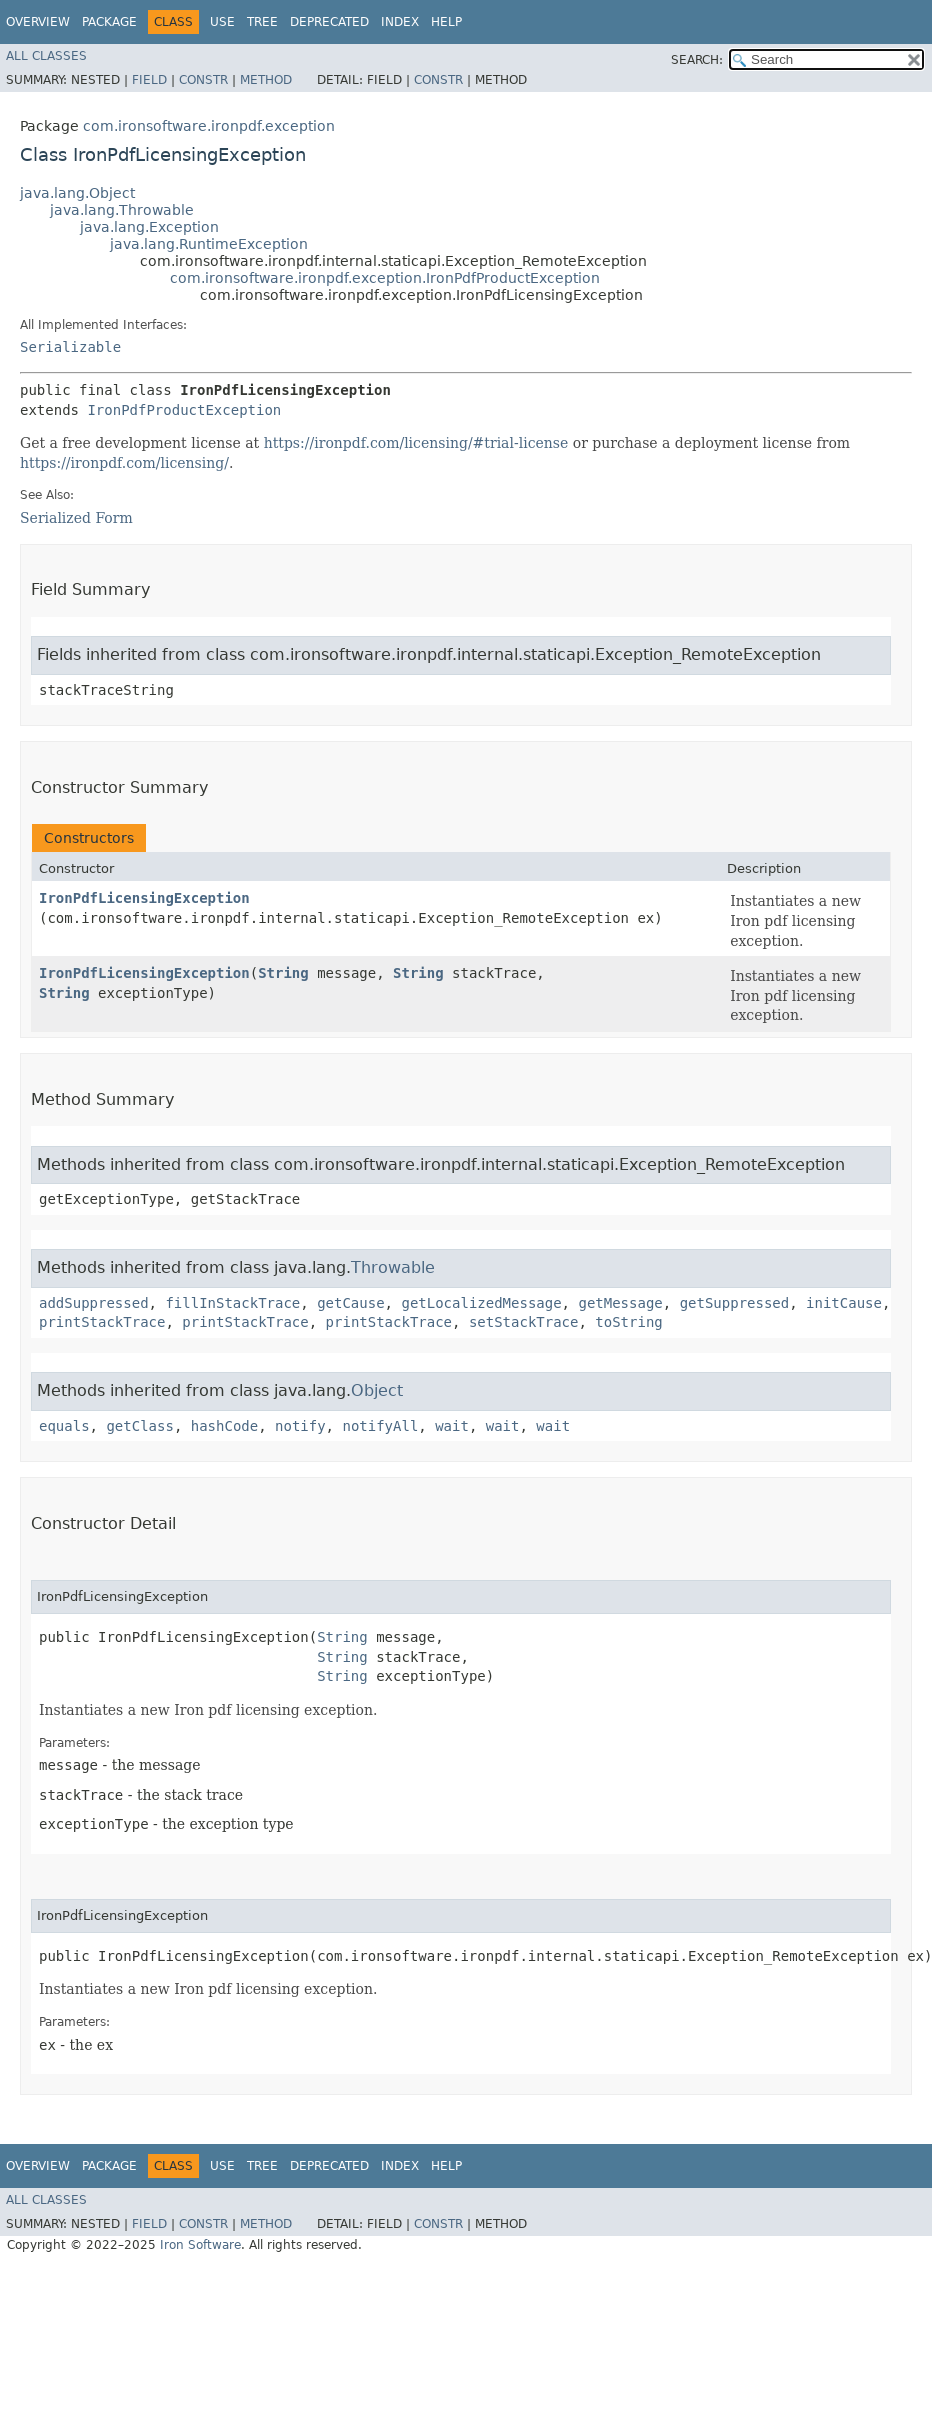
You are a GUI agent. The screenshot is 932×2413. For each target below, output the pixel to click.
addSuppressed (94, 1303)
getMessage (620, 1303)
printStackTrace (102, 1322)
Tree (262, 22)
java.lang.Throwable (122, 210)
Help (446, 22)
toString (628, 1322)
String (283, 973)
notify (300, 1426)
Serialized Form (76, 518)
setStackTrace (524, 1322)
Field (149, 80)
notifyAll (380, 1426)
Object (377, 1390)
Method (266, 80)
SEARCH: (697, 60)
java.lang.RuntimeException (209, 244)
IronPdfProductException (184, 410)
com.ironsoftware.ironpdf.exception (209, 126)
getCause (350, 1303)
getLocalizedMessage (481, 1303)
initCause (844, 1303)
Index (400, 22)
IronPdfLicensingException (144, 898)
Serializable (70, 347)
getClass (139, 1426)
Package (109, 22)
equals (64, 1426)
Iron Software (200, 2245)
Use (222, 22)
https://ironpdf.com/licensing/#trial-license (416, 443)
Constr (203, 80)
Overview (38, 22)
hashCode (224, 1426)
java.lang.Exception (149, 227)
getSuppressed (735, 1303)
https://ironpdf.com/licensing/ (124, 463)
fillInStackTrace (232, 1303)
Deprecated (329, 22)
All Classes (46, 56)
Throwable (393, 1267)
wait (452, 1426)
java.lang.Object (77, 193)
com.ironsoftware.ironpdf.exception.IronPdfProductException (385, 278)
